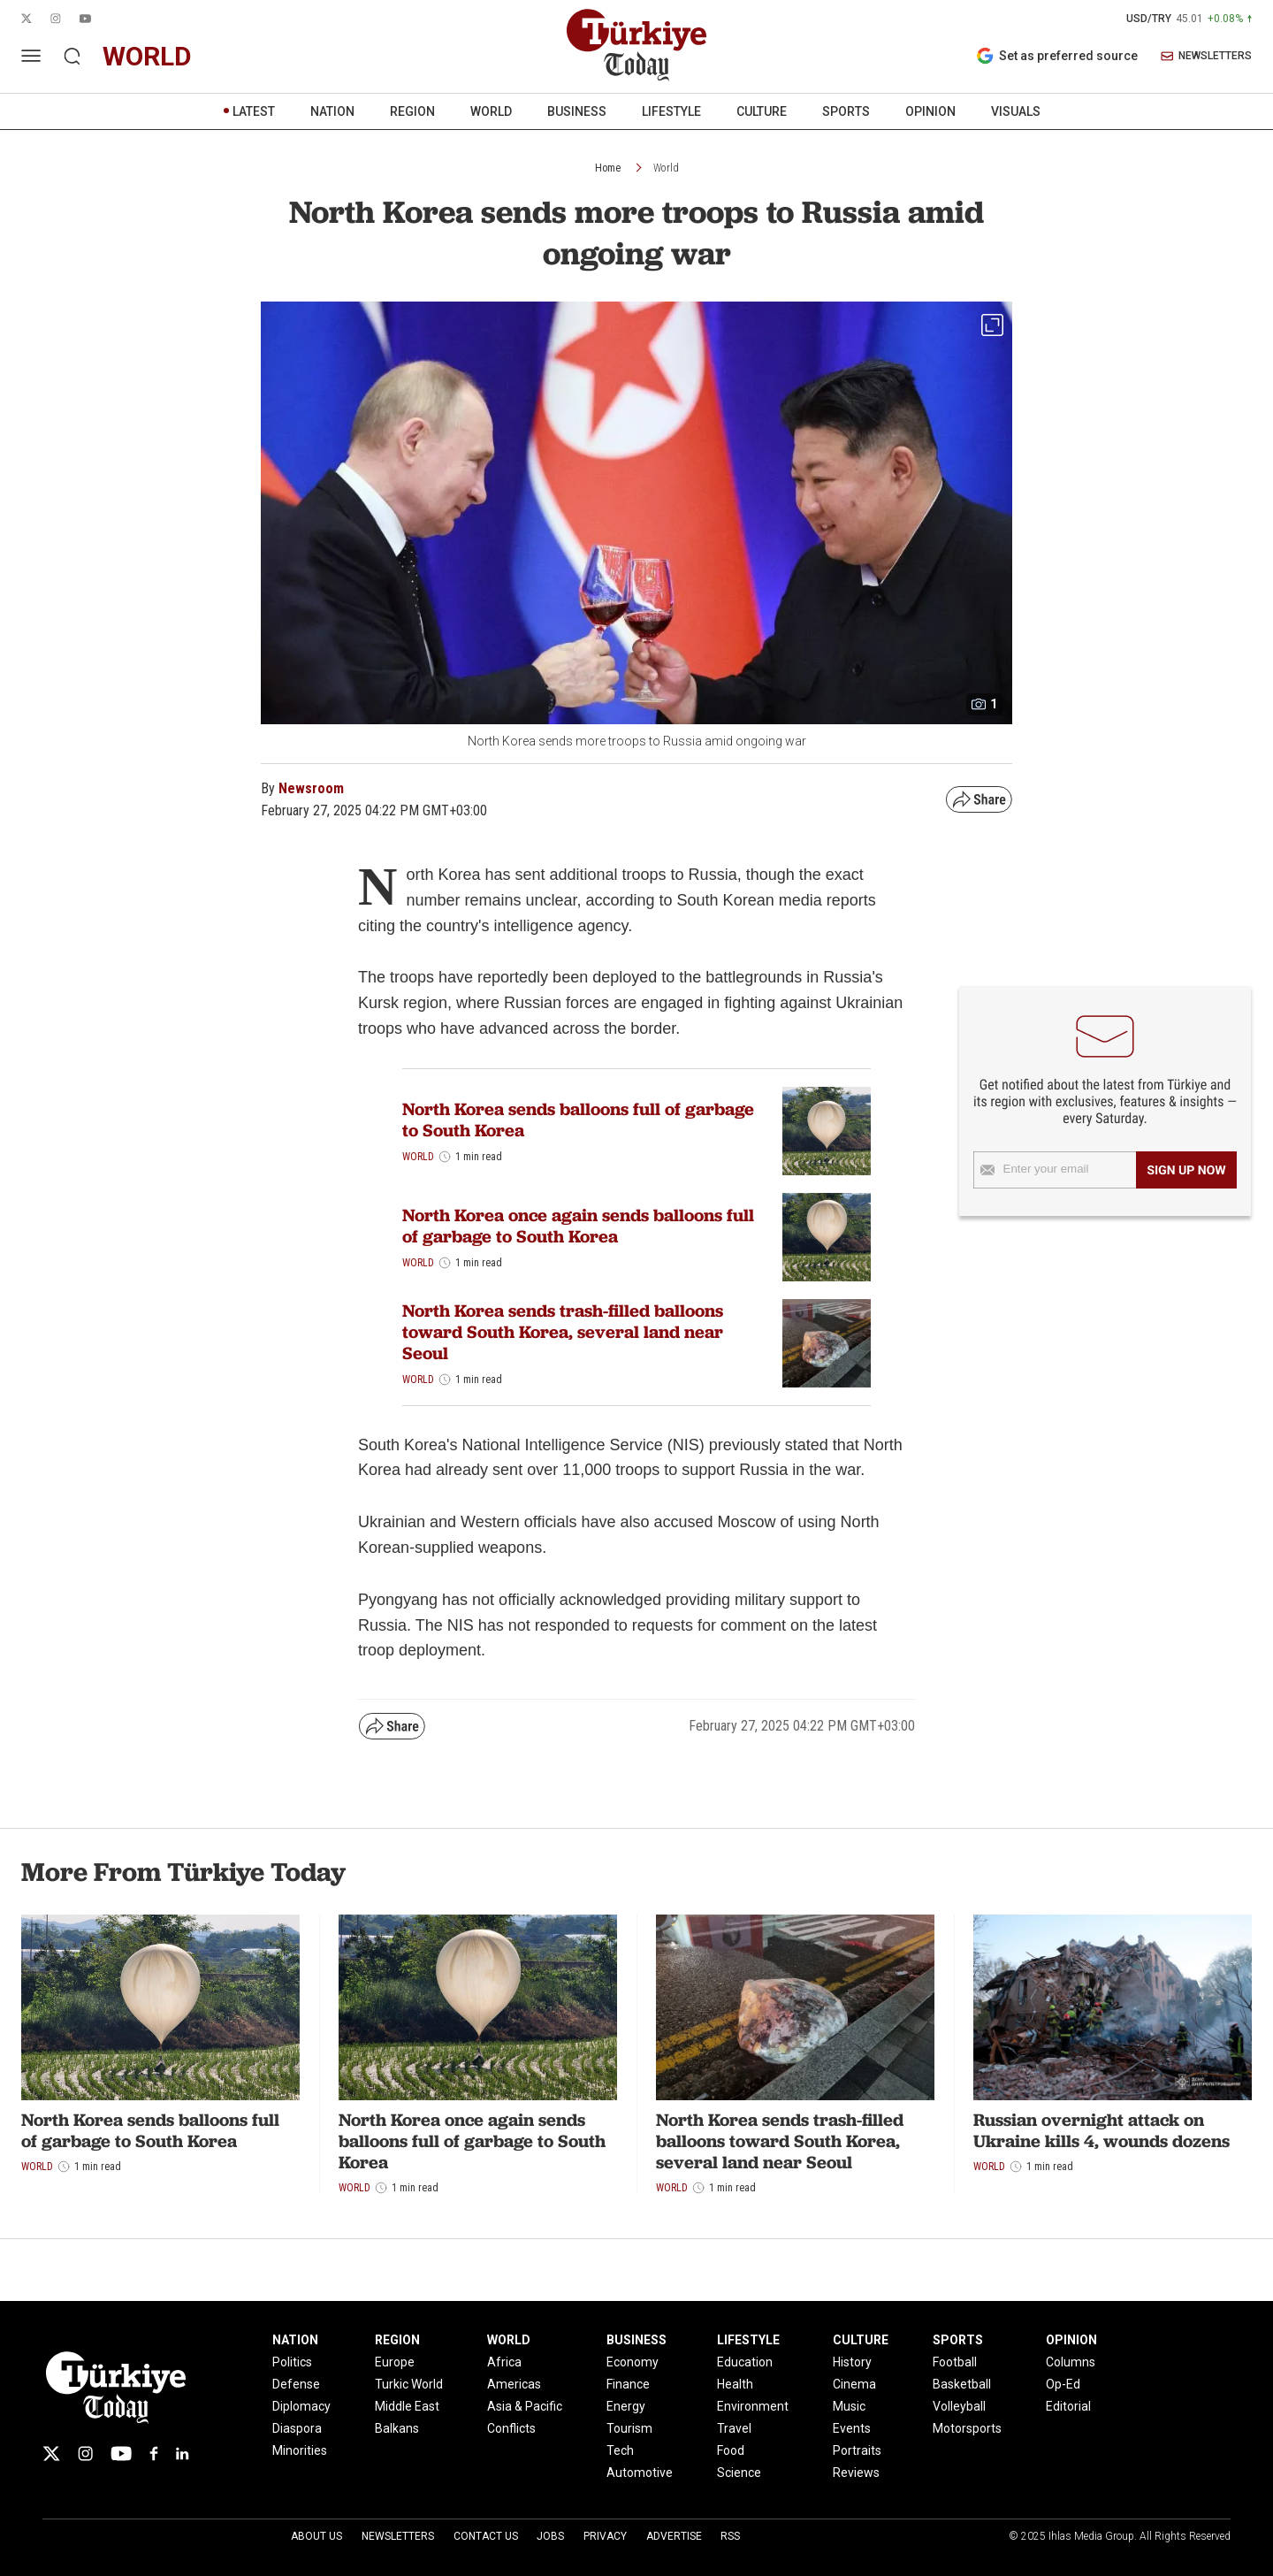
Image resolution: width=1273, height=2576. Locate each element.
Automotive (639, 2472)
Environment (753, 2406)
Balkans (397, 2428)
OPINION (930, 111)
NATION (332, 111)
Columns (1070, 2362)
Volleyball (959, 2406)
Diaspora (297, 2428)
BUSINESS (576, 111)
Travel (734, 2428)
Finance (628, 2384)
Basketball (962, 2384)
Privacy (605, 2536)
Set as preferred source (1057, 56)
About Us (316, 2536)
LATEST (253, 111)
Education (745, 2362)
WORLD (491, 111)
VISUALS (1016, 111)
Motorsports (967, 2428)
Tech (620, 2450)
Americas (514, 2384)
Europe (395, 2362)
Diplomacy (301, 2406)
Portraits (857, 2450)
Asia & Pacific (524, 2406)
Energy (625, 2406)
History (852, 2362)
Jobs (550, 2536)
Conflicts (511, 2428)
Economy (632, 2362)
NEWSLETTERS (1206, 56)
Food (730, 2450)
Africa (504, 2362)
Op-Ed (1063, 2384)
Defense (296, 2384)
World (666, 168)
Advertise (674, 2536)
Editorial (1068, 2406)
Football (955, 2362)
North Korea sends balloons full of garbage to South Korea (578, 1119)
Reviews (856, 2472)
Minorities (299, 2450)
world (147, 56)
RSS (730, 2536)
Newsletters (398, 2536)
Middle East (407, 2406)
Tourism (629, 2428)
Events (852, 2428)
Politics (292, 2362)
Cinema (854, 2384)
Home (608, 168)
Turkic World (409, 2384)
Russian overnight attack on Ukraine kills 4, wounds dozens (1101, 2130)
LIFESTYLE (671, 111)
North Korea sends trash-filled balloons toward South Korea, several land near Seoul (562, 1332)
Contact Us (486, 2536)
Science (739, 2472)
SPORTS (846, 111)
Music (849, 2406)
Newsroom (311, 788)
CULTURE (761, 111)
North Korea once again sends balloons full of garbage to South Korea (578, 1225)
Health (735, 2384)
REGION (412, 111)
